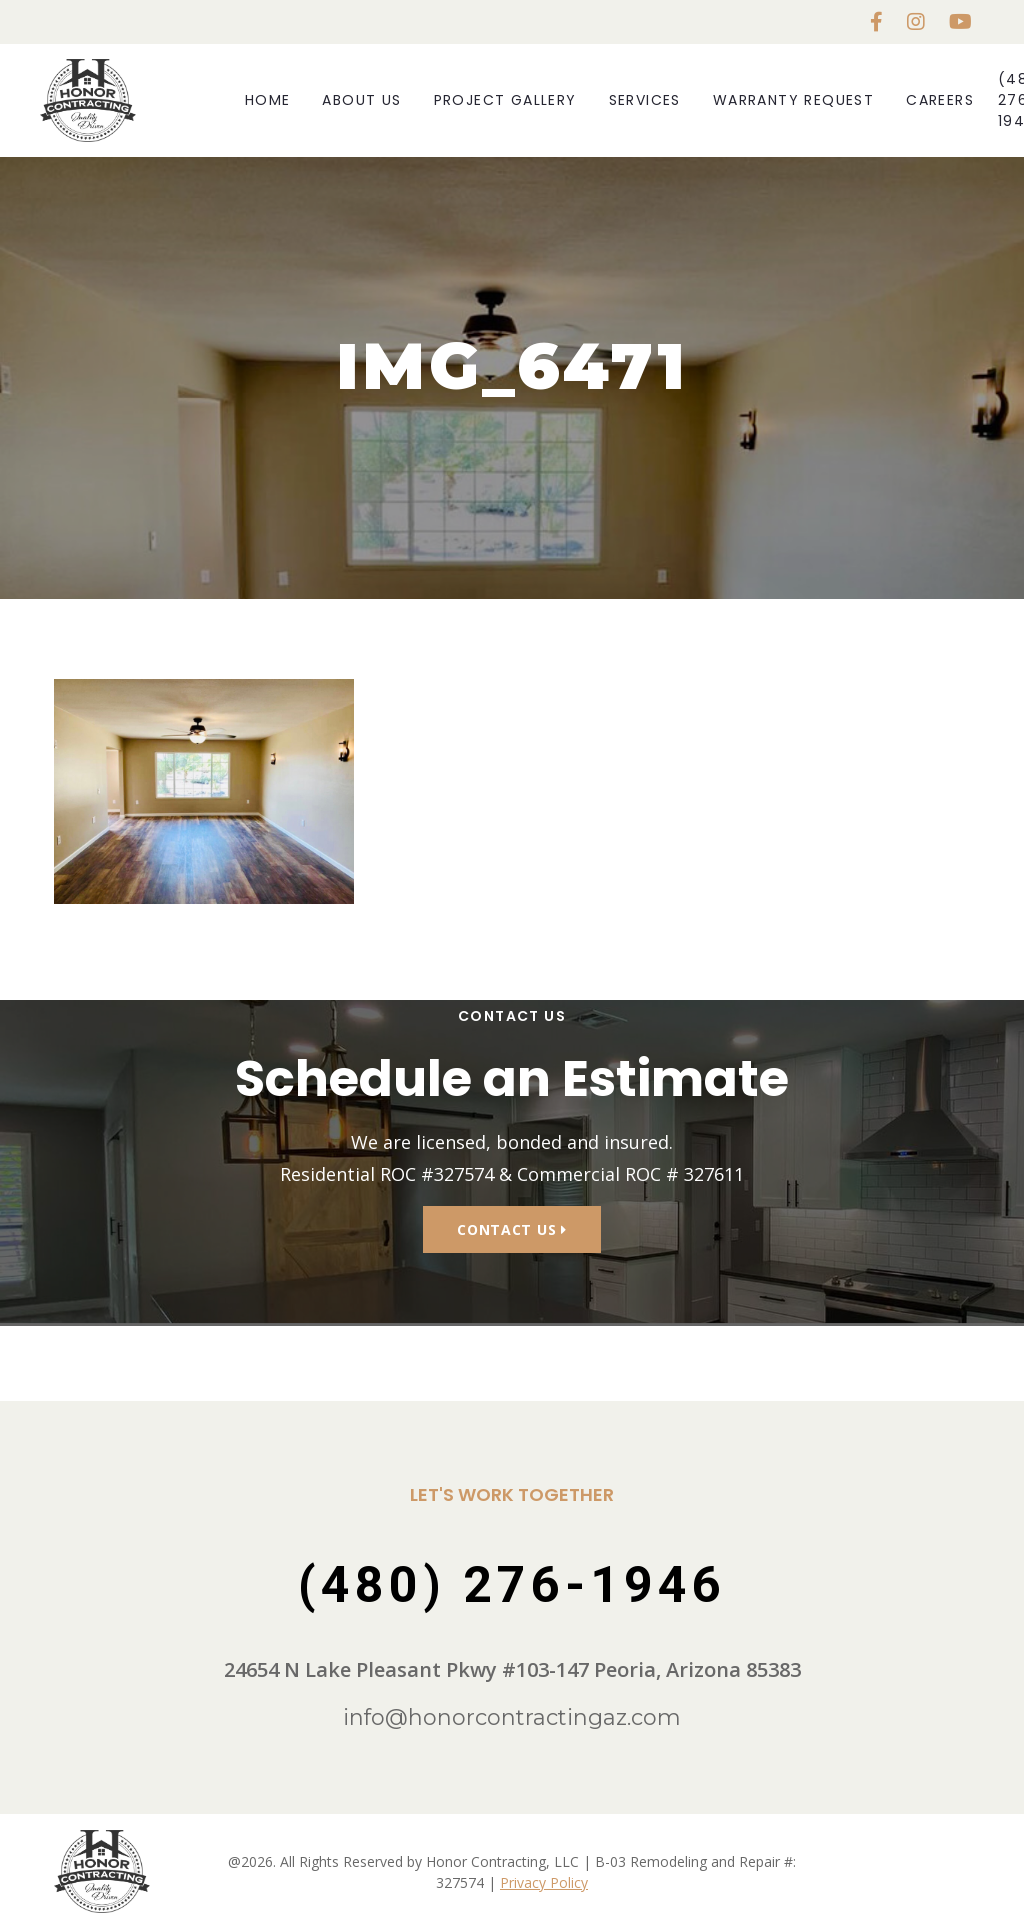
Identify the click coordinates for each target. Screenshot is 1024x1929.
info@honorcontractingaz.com (512, 1717)
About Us (361, 100)
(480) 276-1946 (512, 1585)
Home (268, 100)
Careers (940, 100)
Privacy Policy (544, 1882)
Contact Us (511, 1229)
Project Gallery (505, 100)
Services (645, 100)
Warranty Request (793, 100)
